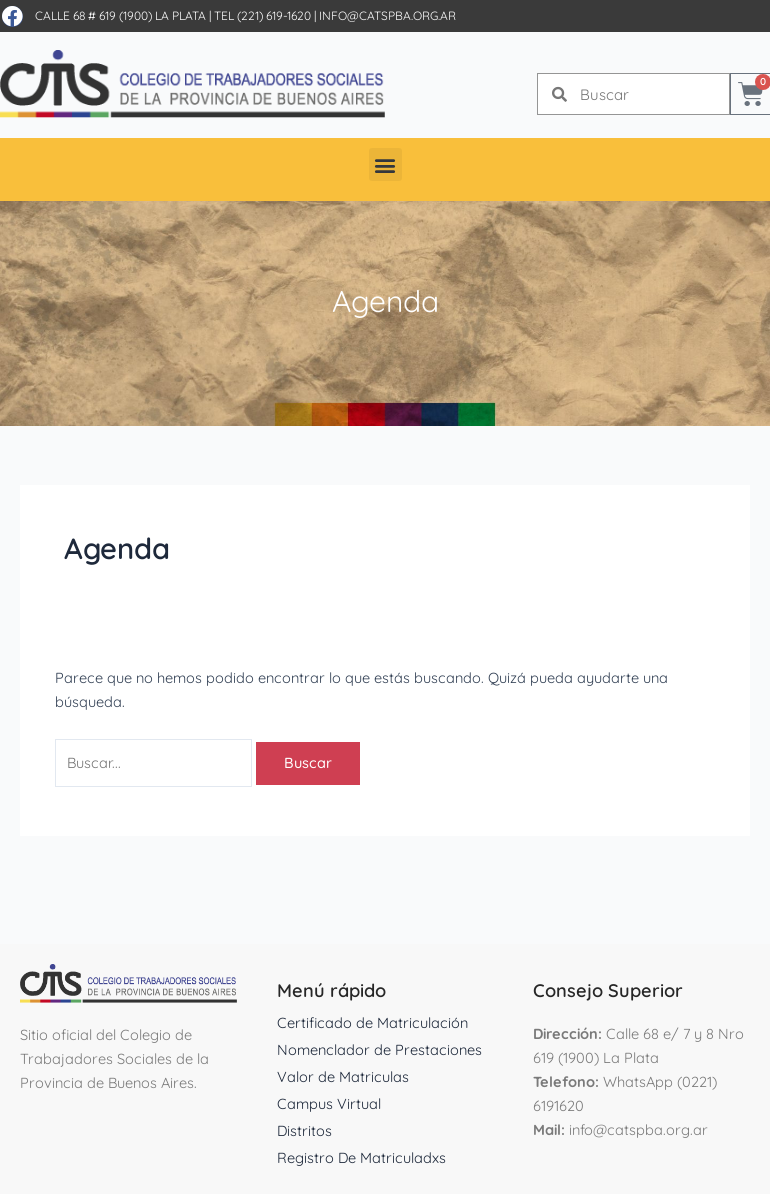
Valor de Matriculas (343, 1076)
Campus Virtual (329, 1103)
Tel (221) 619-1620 (262, 15)
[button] (385, 164)
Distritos (304, 1130)
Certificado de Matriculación (372, 1022)
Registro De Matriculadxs (361, 1157)
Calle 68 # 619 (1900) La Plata (120, 15)
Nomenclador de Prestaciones (379, 1049)
